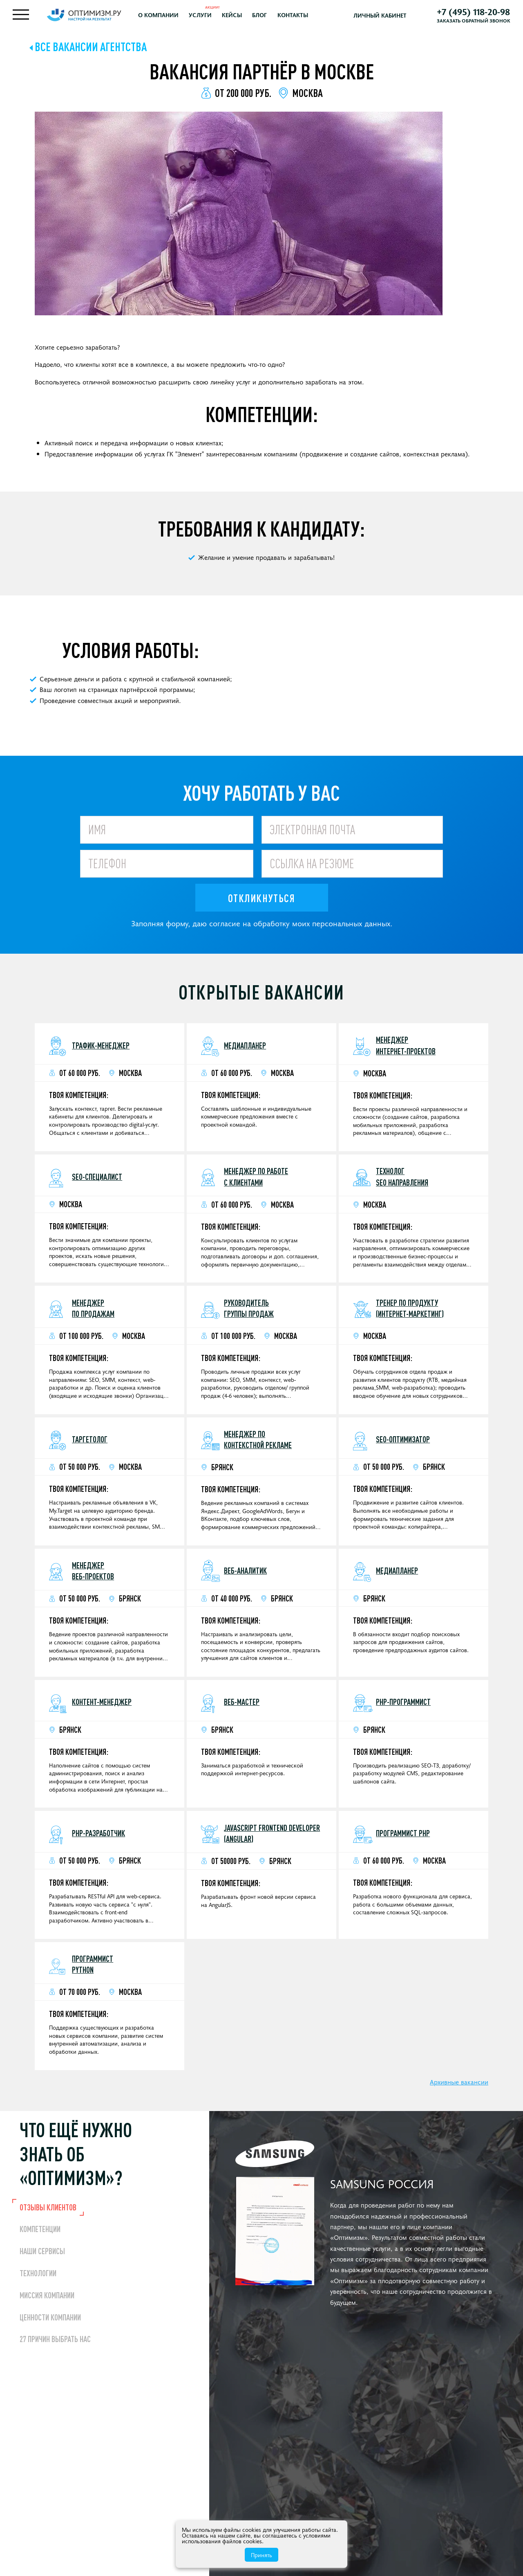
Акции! (223, 8)
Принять (261, 2555)
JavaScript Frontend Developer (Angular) (272, 1837)
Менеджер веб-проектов (93, 1575)
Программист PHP (403, 1837)
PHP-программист (403, 1706)
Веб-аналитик (245, 1575)
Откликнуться (261, 902)
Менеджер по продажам (93, 1312)
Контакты (303, 17)
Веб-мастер (241, 1706)
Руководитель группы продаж (249, 1312)
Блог (270, 17)
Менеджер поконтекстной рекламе (258, 1443)
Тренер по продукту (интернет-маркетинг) (410, 1312)
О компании (169, 17)
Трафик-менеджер (101, 1049)
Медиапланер (245, 1049)
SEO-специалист (97, 1181)
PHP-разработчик (98, 1837)
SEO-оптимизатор (403, 1443)
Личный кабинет (383, 17)
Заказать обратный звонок (470, 22)
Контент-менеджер (102, 1706)
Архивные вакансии (459, 2085)
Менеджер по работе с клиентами (256, 1180)
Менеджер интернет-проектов (406, 1049)
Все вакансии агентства (91, 50)
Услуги (210, 17)
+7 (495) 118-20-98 (470, 13)
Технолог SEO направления (402, 1180)
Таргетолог (89, 1443)
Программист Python (92, 1968)
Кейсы (243, 17)
